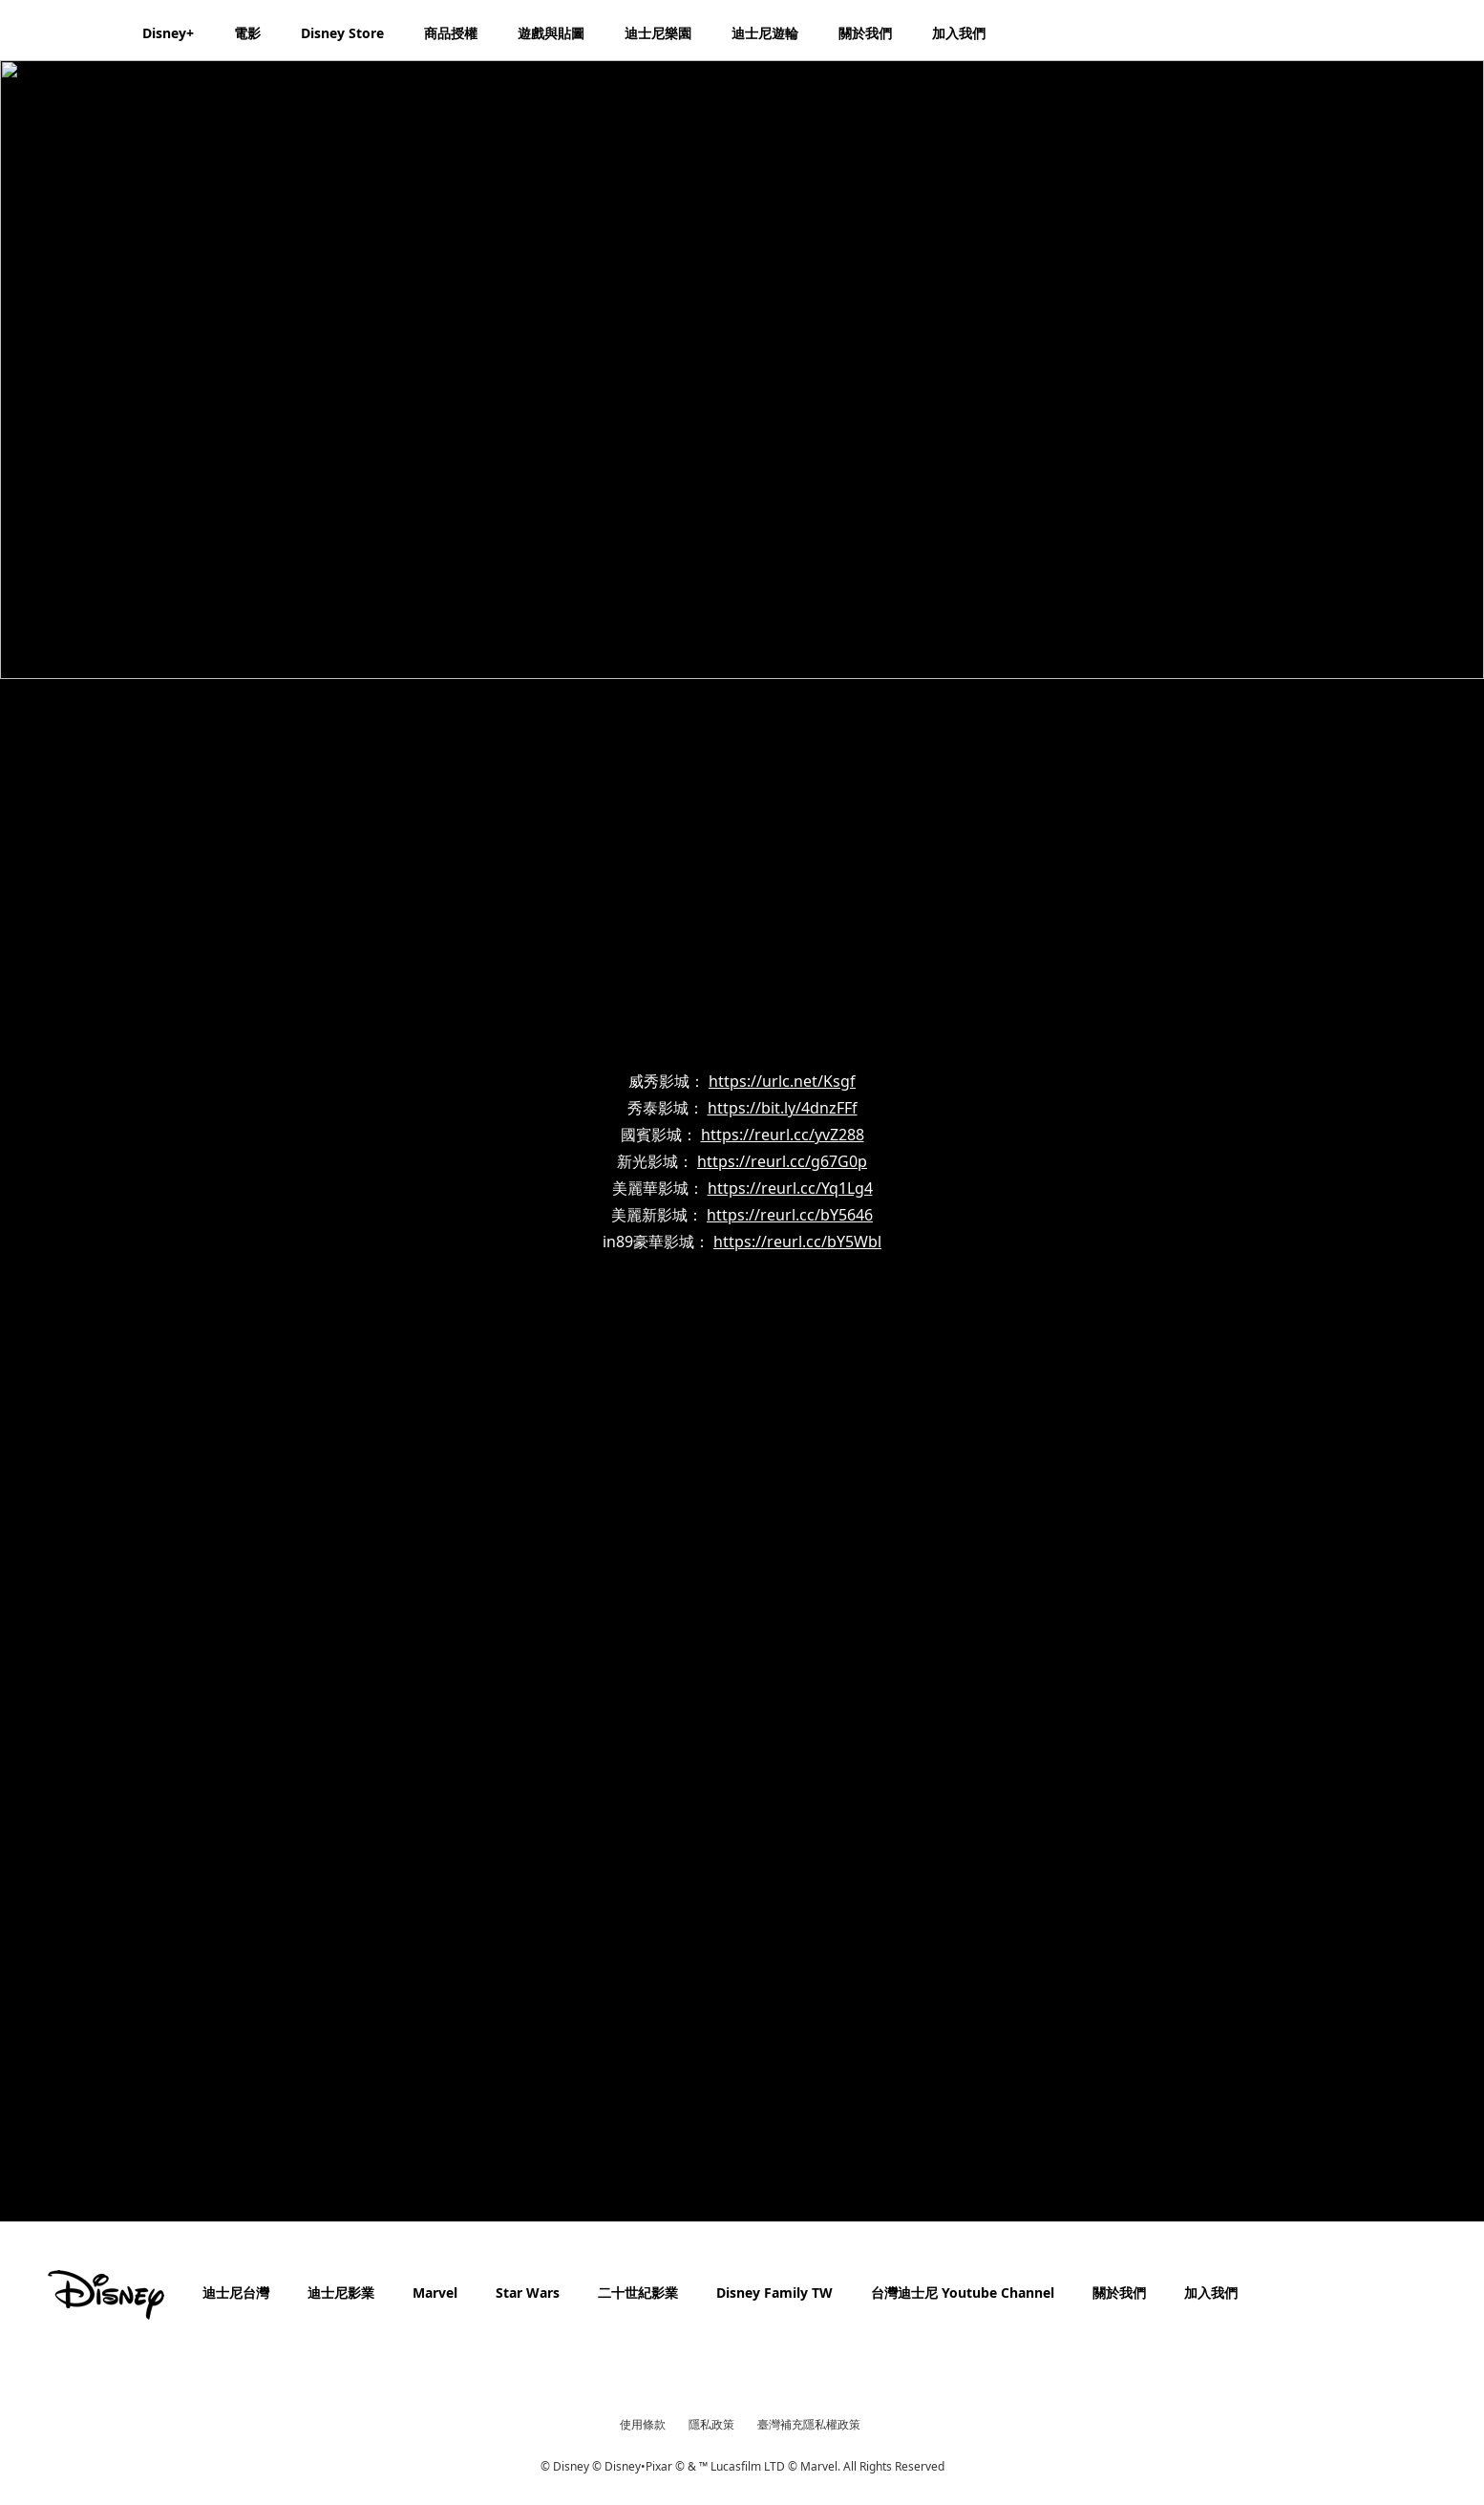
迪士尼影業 (340, 2292)
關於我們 (1119, 2292)
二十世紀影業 (638, 2292)
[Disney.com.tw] (68, 32)
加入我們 (1211, 2292)
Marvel (435, 2292)
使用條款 (643, 2424)
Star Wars (528, 2292)
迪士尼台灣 (235, 2292)
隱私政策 (711, 2424)
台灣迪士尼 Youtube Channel (962, 2292)
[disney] (106, 2295)
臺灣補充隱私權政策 (808, 2424)
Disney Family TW (774, 2292)
